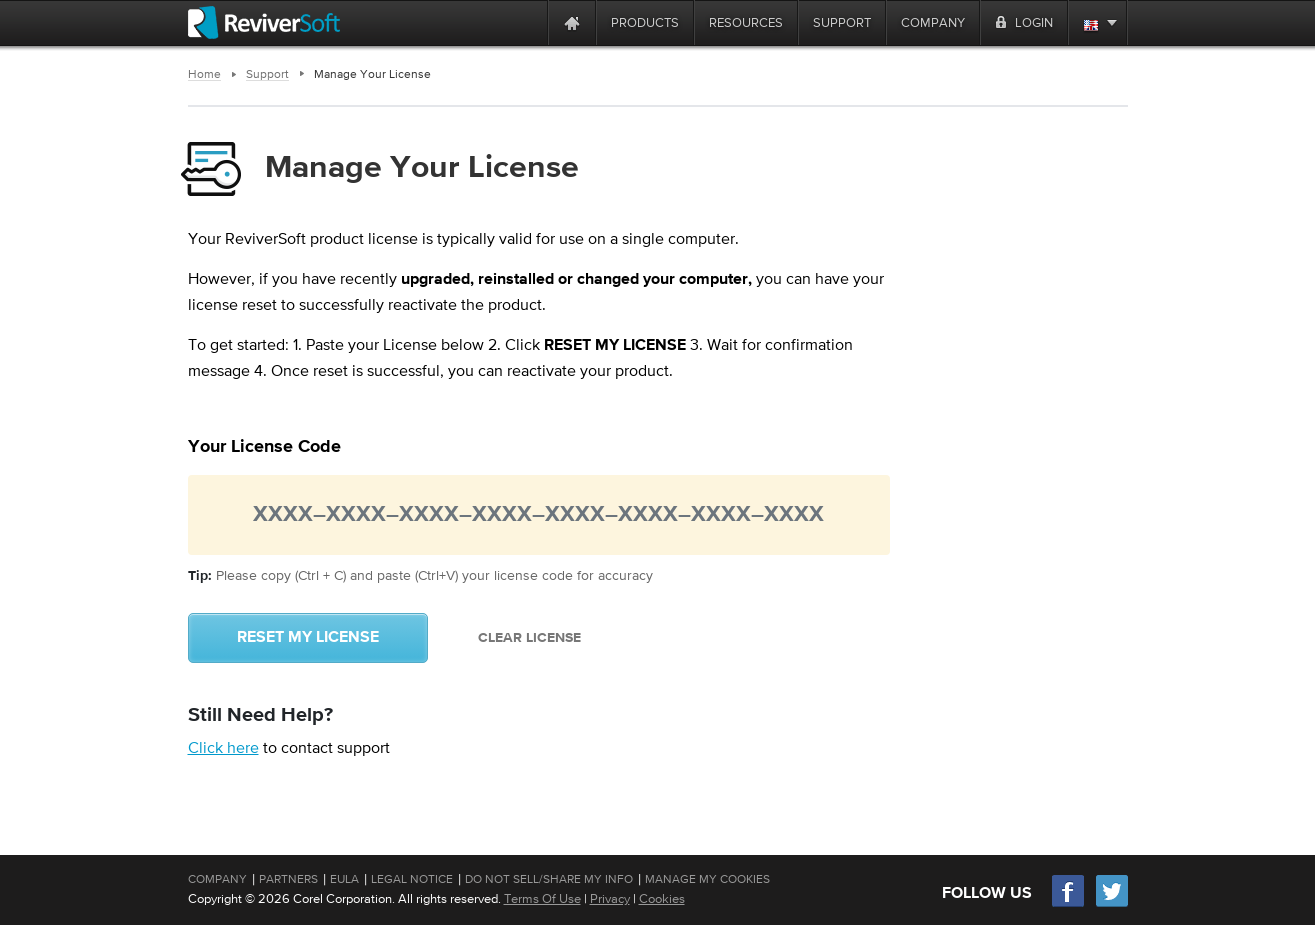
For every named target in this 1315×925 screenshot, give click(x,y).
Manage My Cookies (707, 879)
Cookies (662, 898)
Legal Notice (412, 879)
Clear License (529, 638)
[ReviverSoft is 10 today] (528, 22)
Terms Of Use (542, 898)
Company (217, 879)
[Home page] (572, 22)
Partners (288, 879)
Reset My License (308, 638)
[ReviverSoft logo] (264, 22)
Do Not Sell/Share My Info (549, 879)
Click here (223, 747)
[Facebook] (1069, 904)
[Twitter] (1112, 904)
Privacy (610, 898)
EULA (344, 879)
